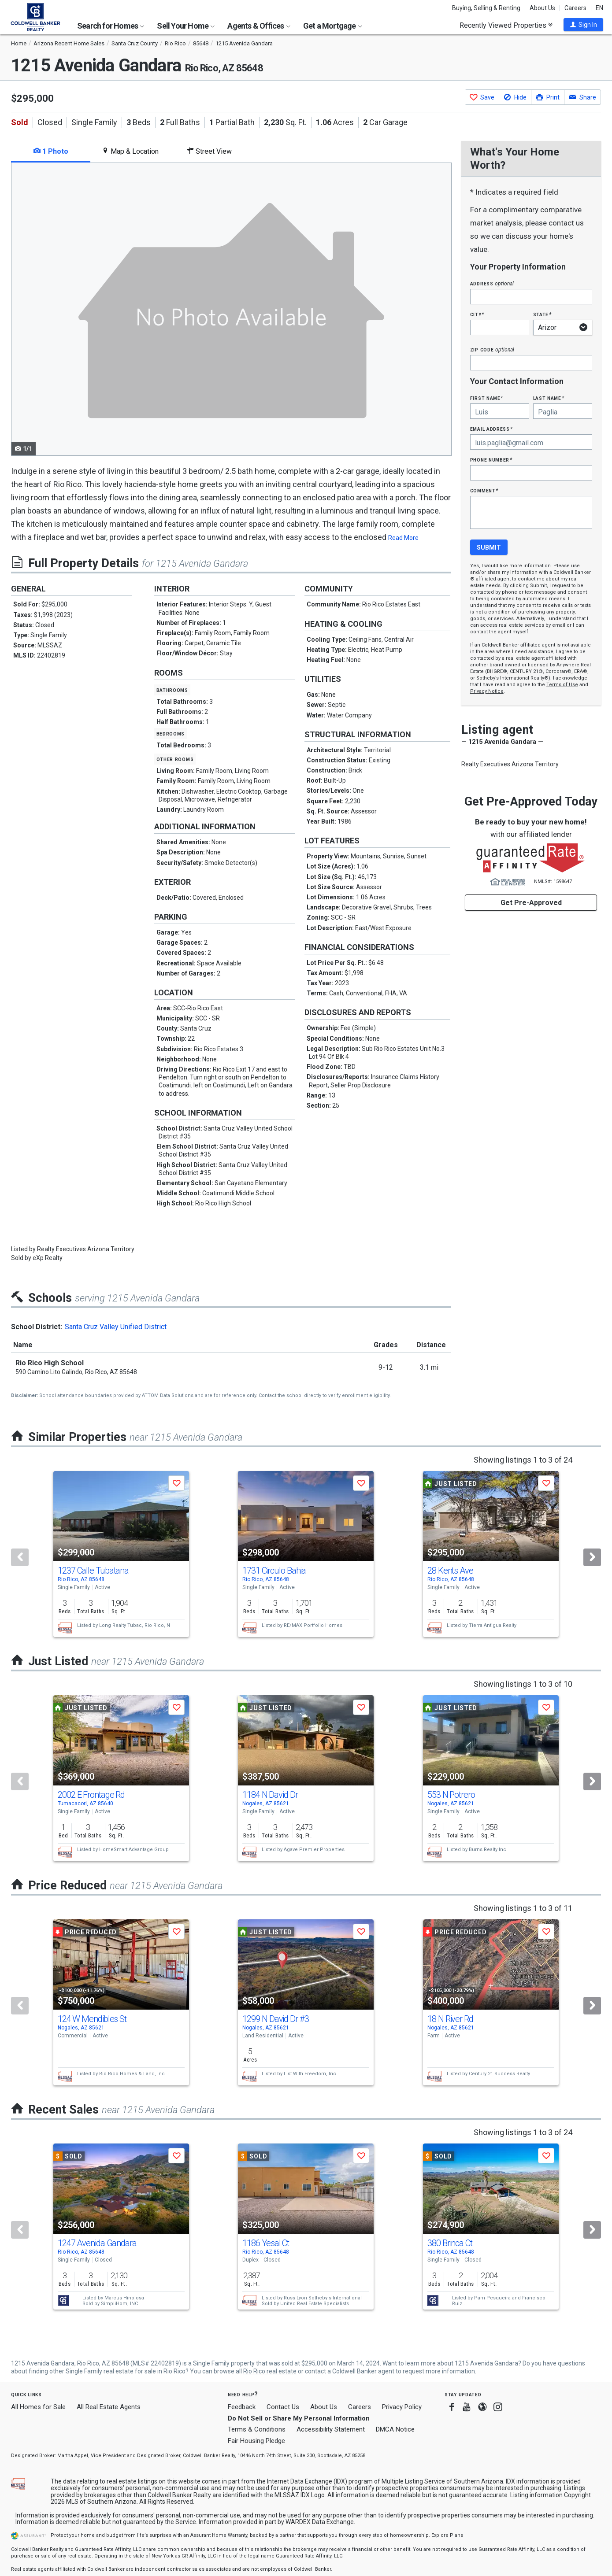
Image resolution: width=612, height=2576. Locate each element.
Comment (484, 490)
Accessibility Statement (331, 2429)
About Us (542, 8)
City (477, 314)
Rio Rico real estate (270, 2371)
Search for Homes (110, 25)
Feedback (242, 2407)
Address (492, 283)
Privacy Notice (487, 691)
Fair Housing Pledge (256, 2441)
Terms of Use (562, 684)
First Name (486, 398)
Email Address (491, 428)
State (542, 314)
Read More (403, 537)
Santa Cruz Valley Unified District (116, 1327)
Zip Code (492, 349)
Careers (575, 8)
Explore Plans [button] (447, 2535)
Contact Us (283, 2407)
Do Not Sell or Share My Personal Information (299, 2418)
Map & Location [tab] (130, 151)
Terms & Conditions (257, 2429)
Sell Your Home (186, 25)
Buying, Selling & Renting (486, 8)
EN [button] (599, 7)
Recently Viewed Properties (506, 25)
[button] (583, 24)
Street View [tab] (209, 151)
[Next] (592, 1557)
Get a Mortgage (332, 25)
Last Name (548, 398)
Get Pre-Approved (531, 902)
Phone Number (491, 459)
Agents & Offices (258, 25)
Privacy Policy (402, 2407)
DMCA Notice (395, 2429)
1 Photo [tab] (50, 151)
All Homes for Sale (38, 2407)
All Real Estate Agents (109, 2407)
